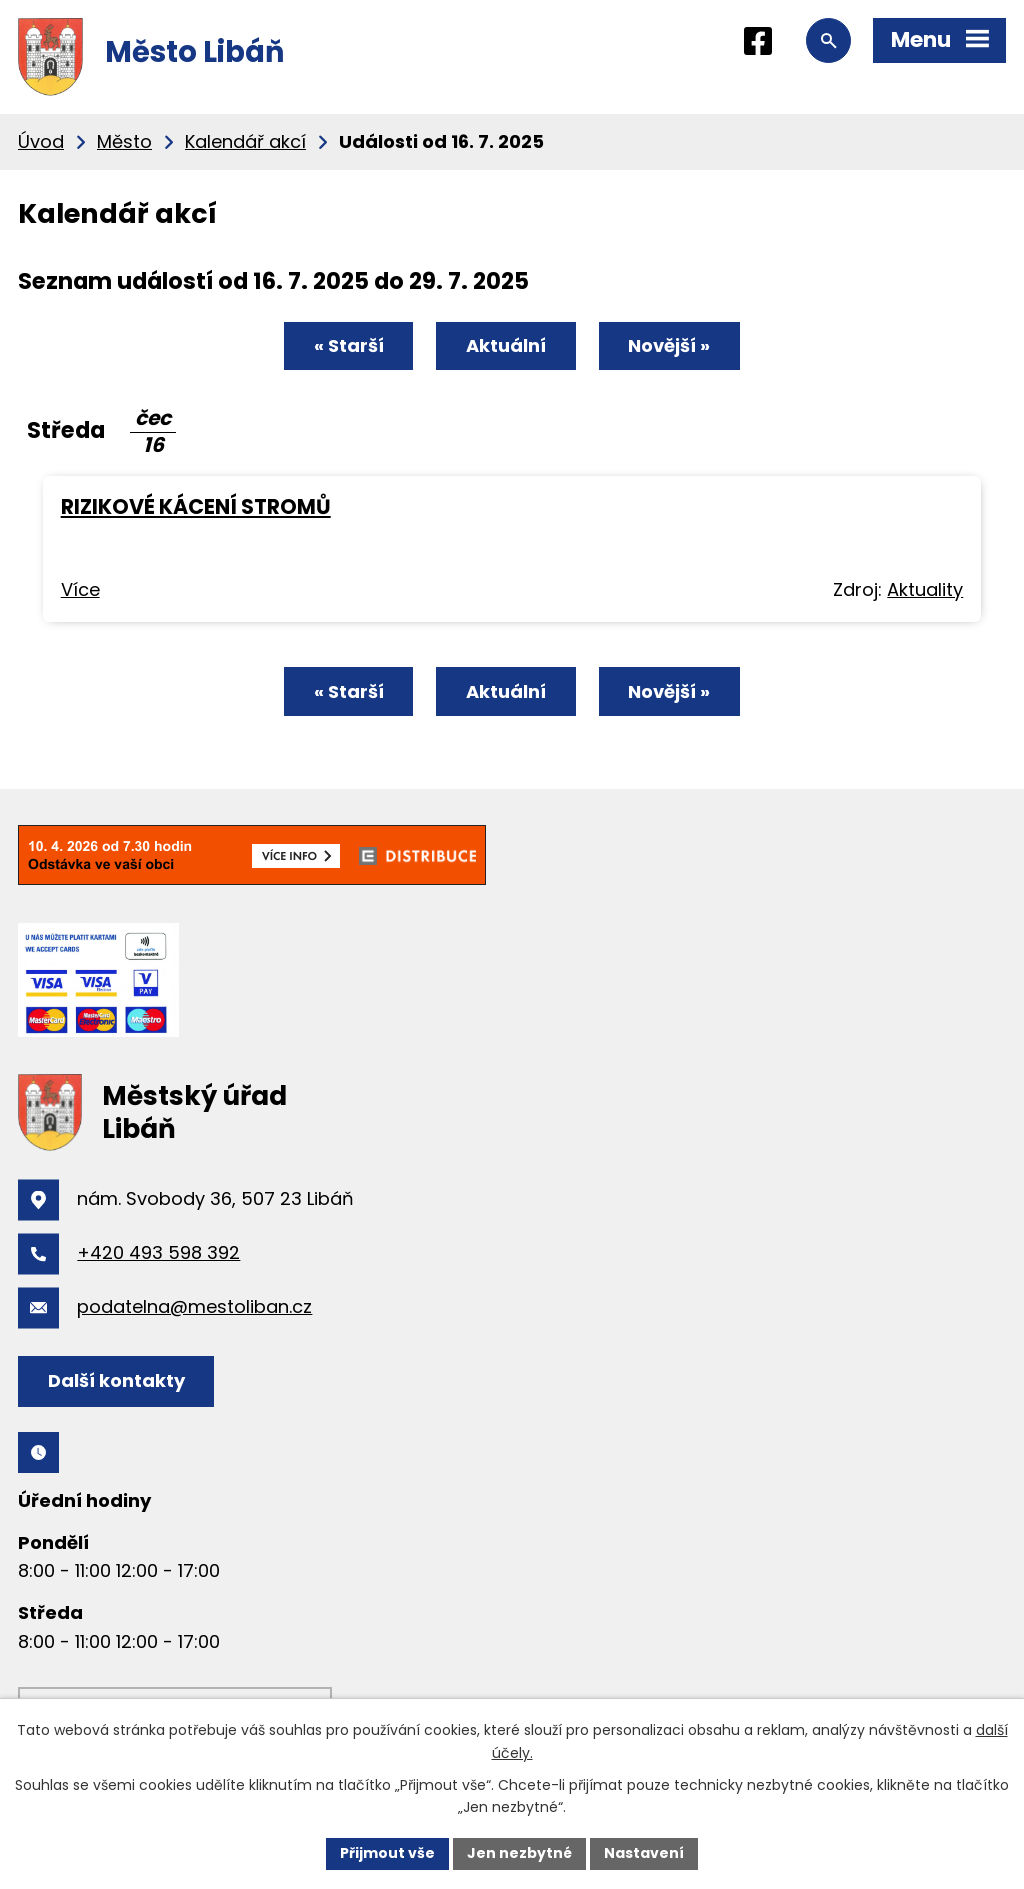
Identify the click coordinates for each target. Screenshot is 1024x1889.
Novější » (669, 345)
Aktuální (506, 345)
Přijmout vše (387, 1853)
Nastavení (644, 1853)
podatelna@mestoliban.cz (194, 1306)
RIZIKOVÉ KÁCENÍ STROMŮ (196, 506)
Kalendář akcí (245, 141)
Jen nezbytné (519, 1853)
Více (80, 589)
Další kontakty (116, 1380)
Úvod (41, 141)
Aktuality (925, 589)
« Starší (349, 345)
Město (124, 141)
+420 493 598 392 (158, 1252)
